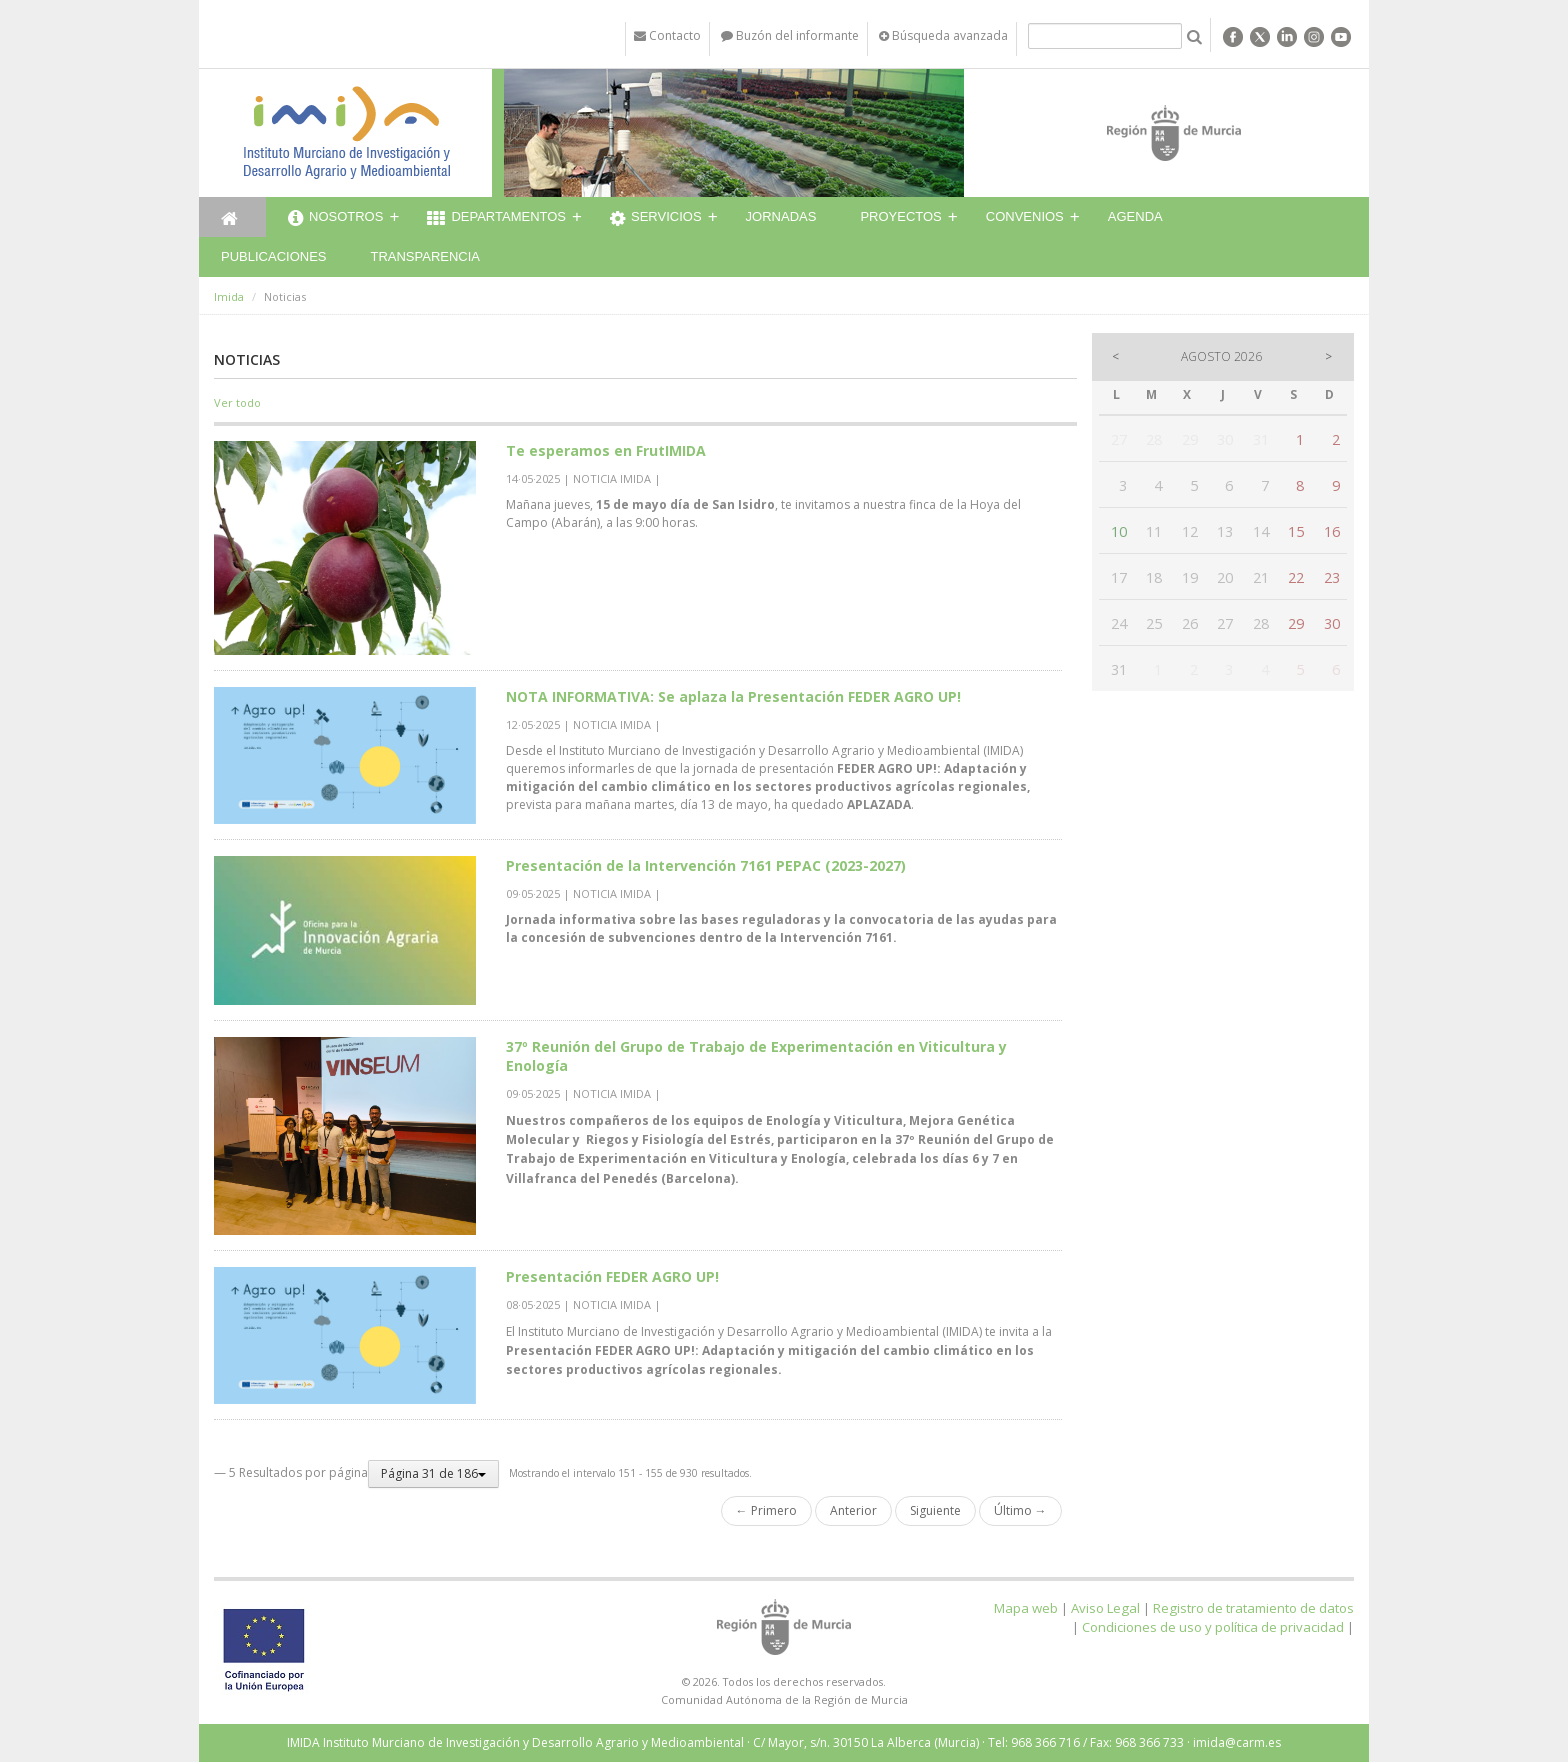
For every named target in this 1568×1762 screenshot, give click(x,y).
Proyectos (900, 216)
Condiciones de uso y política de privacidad (1213, 1627)
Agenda (1135, 216)
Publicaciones (273, 256)
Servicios (656, 219)
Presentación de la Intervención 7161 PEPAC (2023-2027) (706, 865)
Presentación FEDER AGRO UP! (612, 1276)
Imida (229, 296)
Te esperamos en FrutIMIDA (606, 450)
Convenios (1025, 216)
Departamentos (496, 219)
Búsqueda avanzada (943, 35)
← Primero (766, 1510)
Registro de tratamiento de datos (1253, 1608)
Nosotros (335, 219)
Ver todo (237, 402)
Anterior (853, 1510)
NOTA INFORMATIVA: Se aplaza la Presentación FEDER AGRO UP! (733, 696)
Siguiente (935, 1510)
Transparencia (425, 256)
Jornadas (781, 216)
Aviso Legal (1105, 1608)
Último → (1020, 1510)
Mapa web (1026, 1608)
